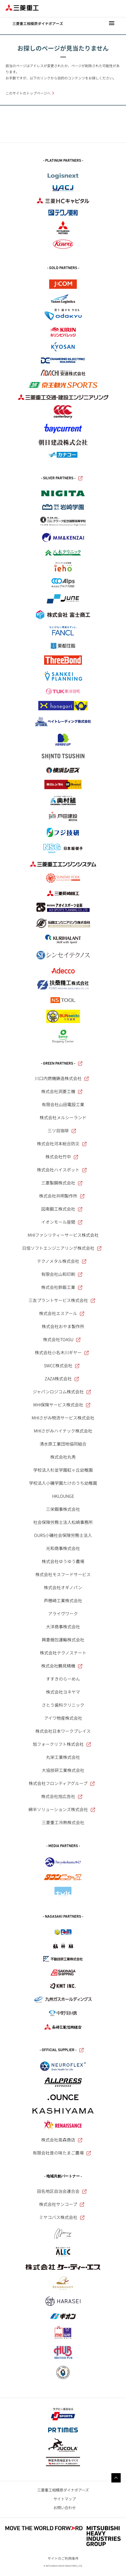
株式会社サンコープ (61, 2204)
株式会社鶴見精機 (61, 1665)
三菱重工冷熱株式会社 (63, 1822)
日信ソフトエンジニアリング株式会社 (62, 1248)
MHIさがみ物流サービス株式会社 (63, 1417)
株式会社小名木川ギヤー (62, 1352)
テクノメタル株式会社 (61, 1261)
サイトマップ (64, 2498)
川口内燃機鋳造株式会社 (62, 1078)
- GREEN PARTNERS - (61, 1064)
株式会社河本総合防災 (62, 1143)
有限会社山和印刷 (61, 1274)
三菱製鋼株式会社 (61, 1182)
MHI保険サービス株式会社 (61, 1404)
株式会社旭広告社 (61, 1796)
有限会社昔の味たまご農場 (62, 2152)
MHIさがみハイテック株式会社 (63, 1430)
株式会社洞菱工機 (61, 1091)
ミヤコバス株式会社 (62, 2217)
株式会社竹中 (61, 1156)
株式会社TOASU (62, 1339)
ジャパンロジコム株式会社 (62, 1391)
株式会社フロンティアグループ (62, 1783)
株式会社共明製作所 (62, 1195)
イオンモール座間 (61, 1222)
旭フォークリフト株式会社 (62, 1744)
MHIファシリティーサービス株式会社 (63, 1235)
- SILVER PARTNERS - (62, 478)
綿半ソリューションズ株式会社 (61, 1809)
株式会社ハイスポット (62, 1169)
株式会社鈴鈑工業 (61, 1287)
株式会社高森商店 (61, 2139)
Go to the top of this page (116, 2477)
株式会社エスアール (61, 1313)
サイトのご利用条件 (63, 2558)
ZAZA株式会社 (62, 1378)
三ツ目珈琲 (62, 1130)
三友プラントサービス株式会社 (61, 1300)
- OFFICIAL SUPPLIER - (62, 2050)
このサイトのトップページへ (28, 93)
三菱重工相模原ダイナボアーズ (63, 2490)
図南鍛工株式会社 (61, 1209)
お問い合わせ (64, 2507)
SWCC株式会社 (61, 1365)
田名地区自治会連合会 (62, 2191)
